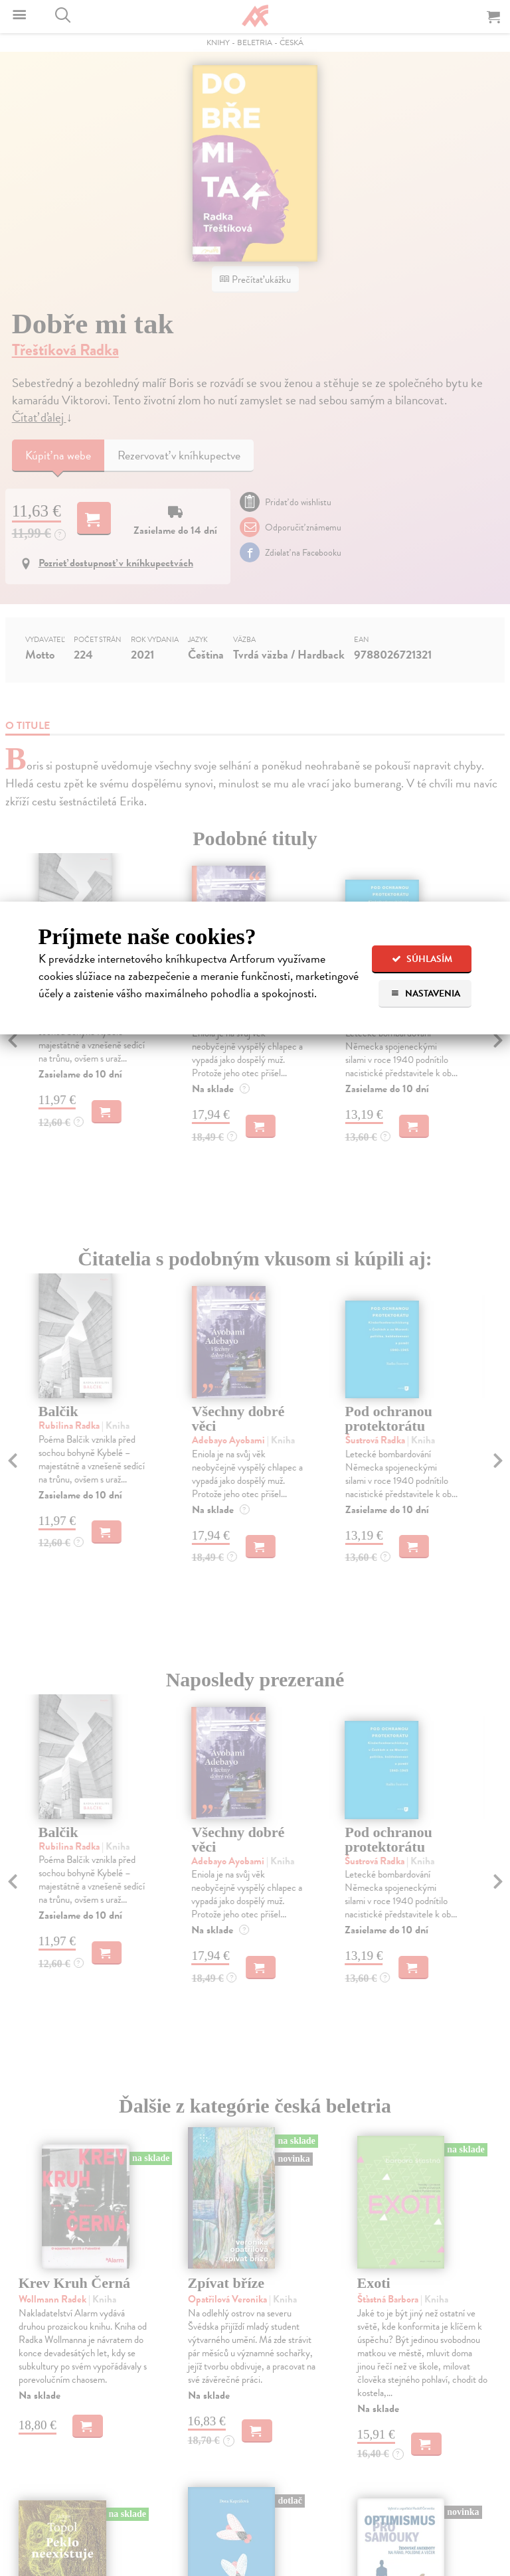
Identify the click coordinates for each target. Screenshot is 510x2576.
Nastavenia (425, 994)
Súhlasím (422, 959)
